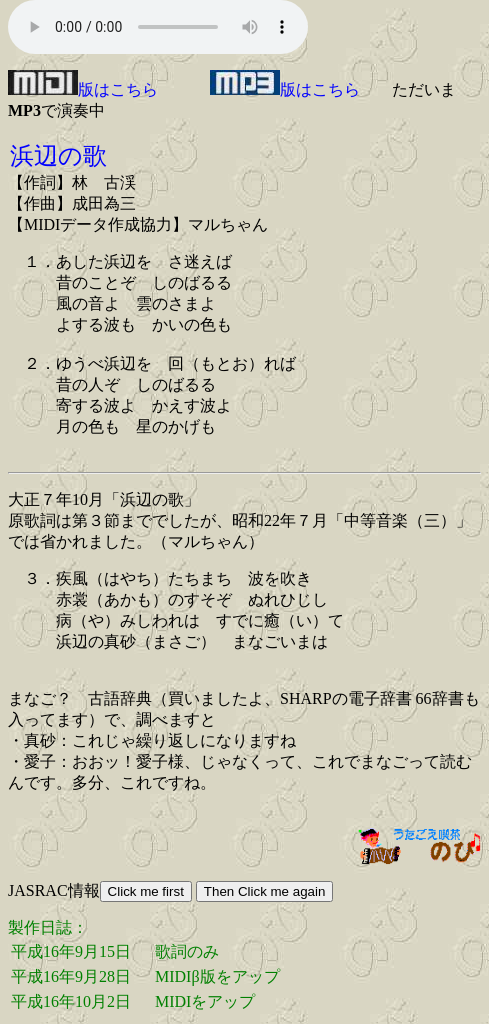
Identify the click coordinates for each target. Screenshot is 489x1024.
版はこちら (83, 89)
